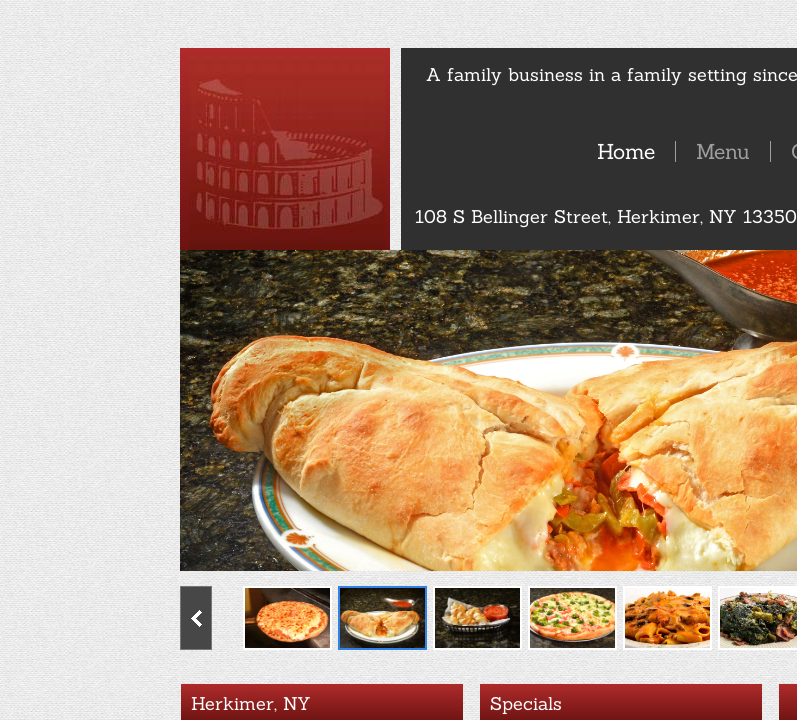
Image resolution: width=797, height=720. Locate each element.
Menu (723, 151)
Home (626, 151)
